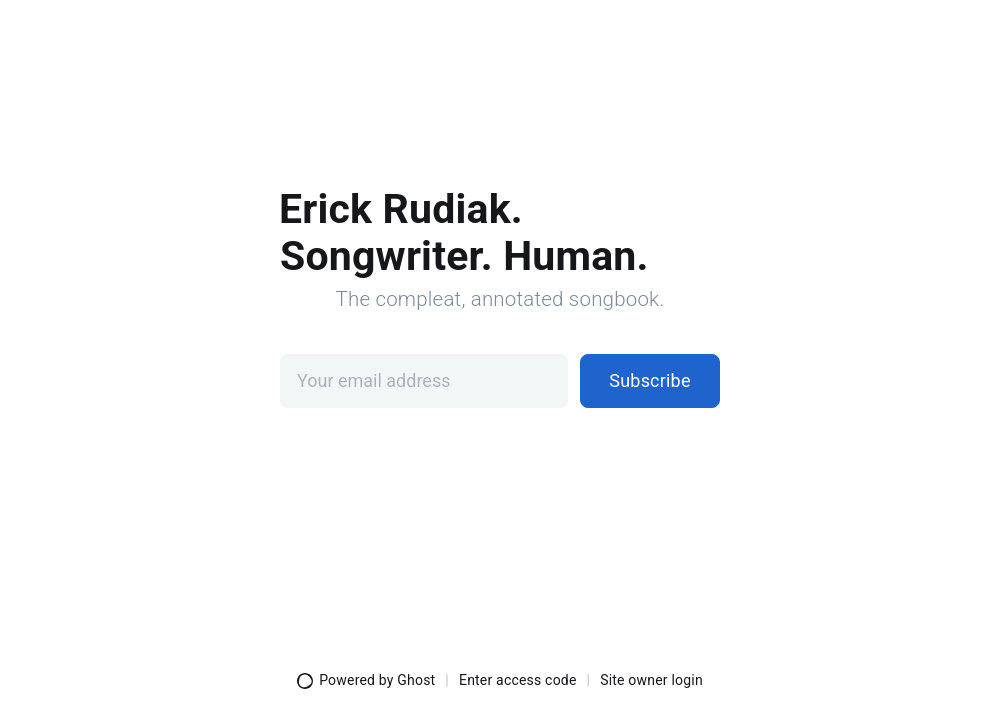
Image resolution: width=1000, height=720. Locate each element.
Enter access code (518, 680)
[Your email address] (424, 381)
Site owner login (651, 680)
